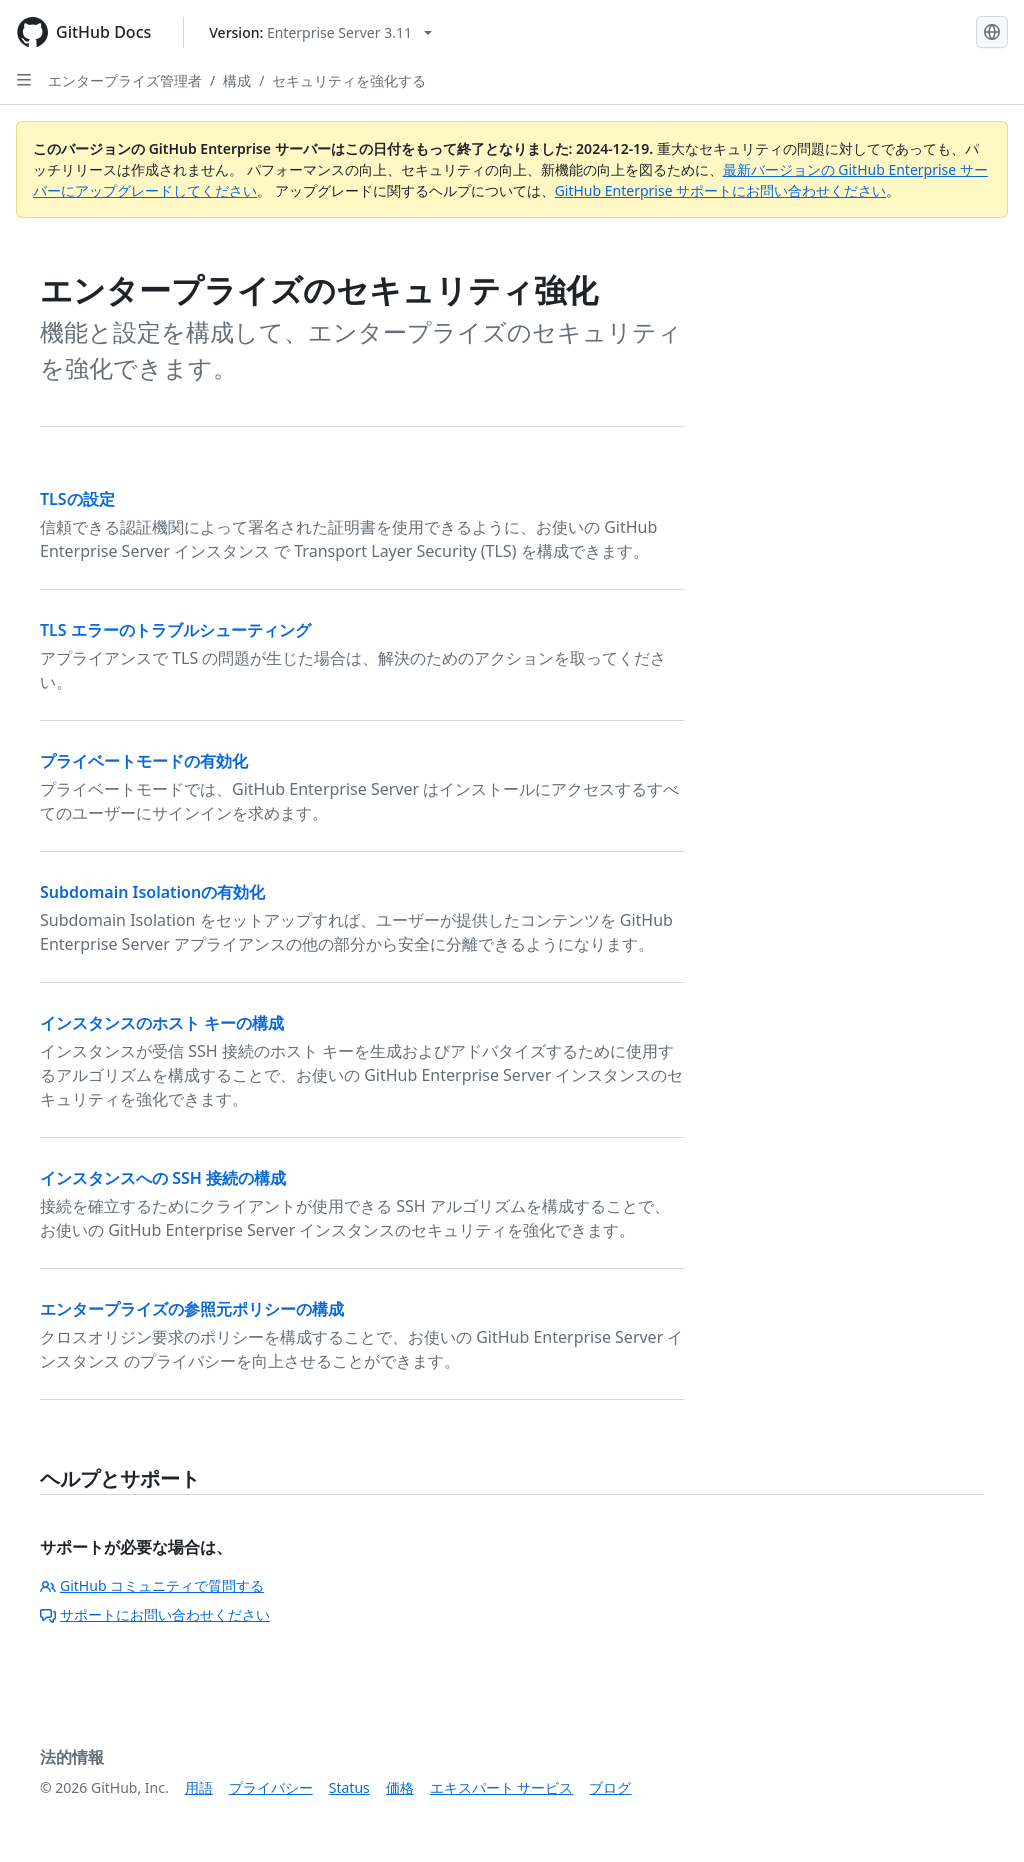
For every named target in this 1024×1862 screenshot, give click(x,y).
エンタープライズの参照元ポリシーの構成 (192, 1309)
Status (349, 1787)
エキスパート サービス (502, 1787)
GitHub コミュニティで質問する (152, 1585)
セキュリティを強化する (349, 80)
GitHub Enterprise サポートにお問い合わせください (721, 190)
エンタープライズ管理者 (125, 80)
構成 (237, 80)
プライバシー (271, 1787)
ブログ (610, 1787)
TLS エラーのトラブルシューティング (175, 630)
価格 (400, 1787)
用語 (199, 1787)
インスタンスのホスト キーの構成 (162, 1023)
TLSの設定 (77, 499)
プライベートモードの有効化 (144, 761)
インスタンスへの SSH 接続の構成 (163, 1178)
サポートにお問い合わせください (155, 1614)
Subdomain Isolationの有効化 (152, 892)
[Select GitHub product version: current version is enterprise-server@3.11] (320, 32)
